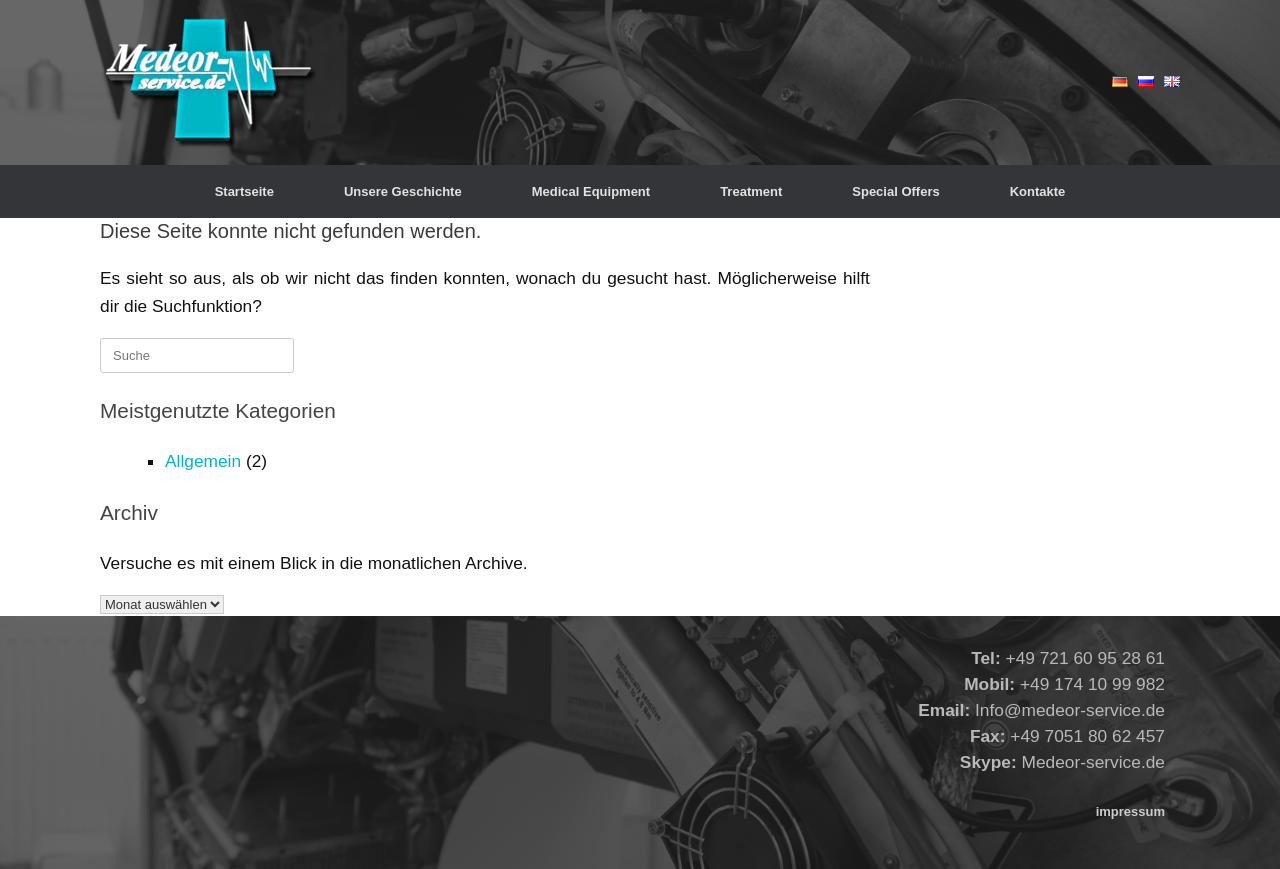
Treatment (751, 191)
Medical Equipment (591, 191)
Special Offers (895, 191)
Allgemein (203, 461)
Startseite (244, 191)
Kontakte (1038, 191)
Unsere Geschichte (403, 191)
